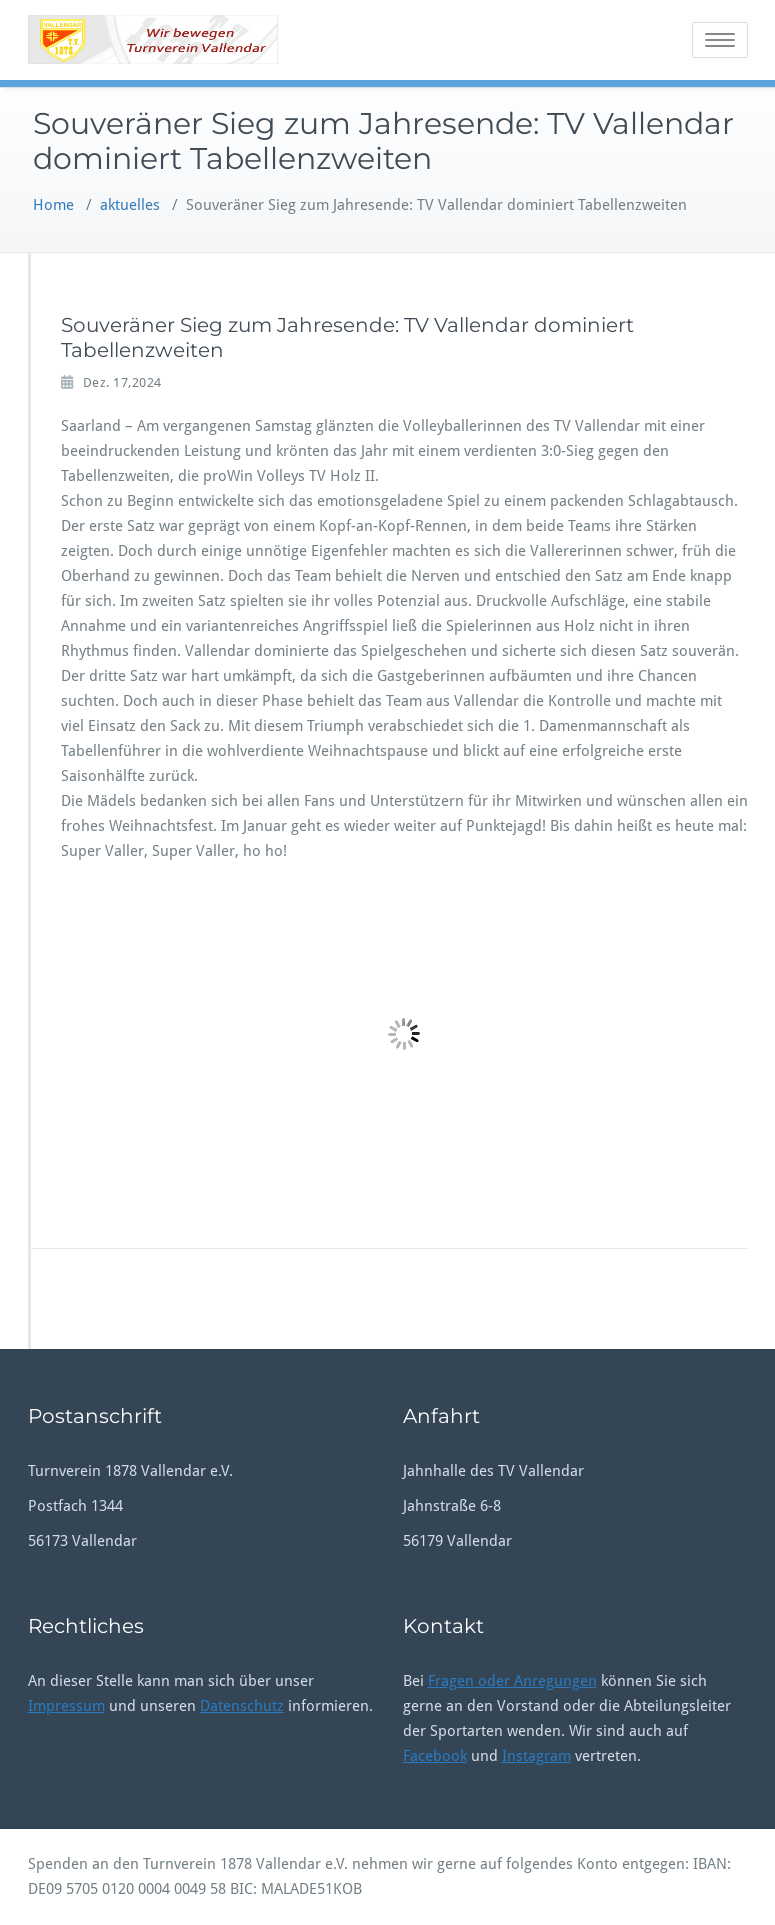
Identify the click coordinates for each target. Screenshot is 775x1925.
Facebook (435, 1756)
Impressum (66, 1706)
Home (53, 205)
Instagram (536, 1756)
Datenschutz (242, 1706)
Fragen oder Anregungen (512, 1681)
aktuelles (130, 205)
